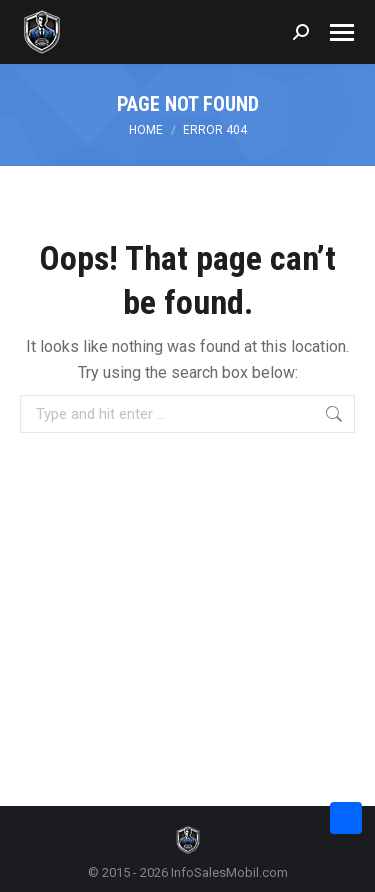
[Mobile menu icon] (342, 32)
